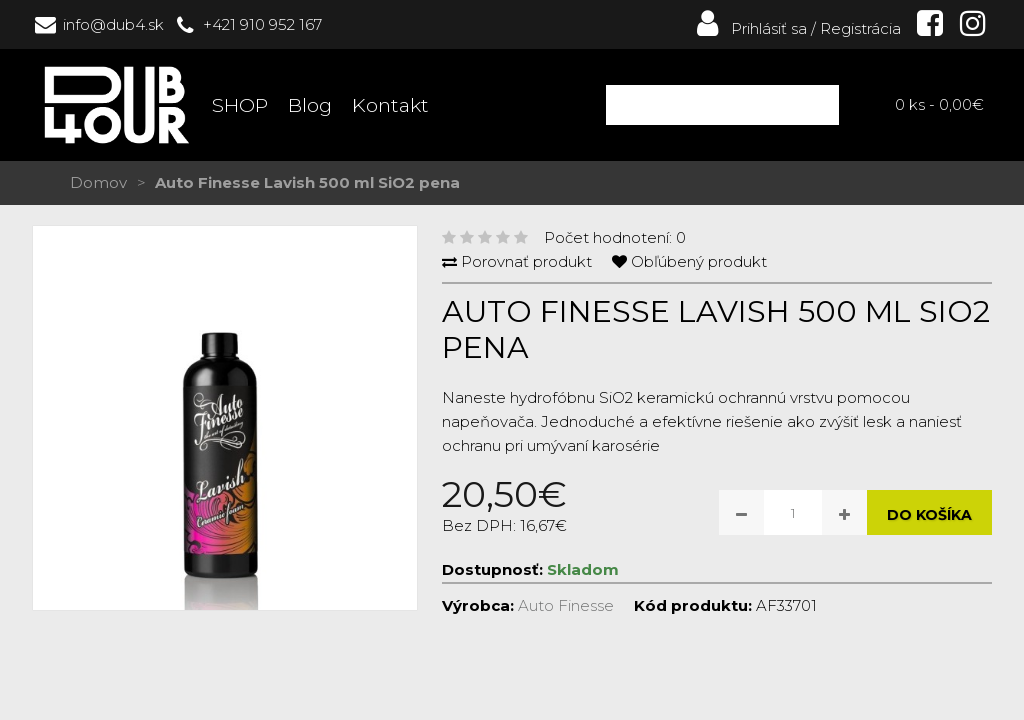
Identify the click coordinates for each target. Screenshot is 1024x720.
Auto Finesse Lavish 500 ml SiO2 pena (307, 182)
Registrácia (860, 28)
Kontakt (390, 105)
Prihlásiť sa (749, 28)
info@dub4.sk (113, 24)
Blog (310, 105)
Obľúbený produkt (699, 261)
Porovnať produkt (526, 261)
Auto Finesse (566, 605)
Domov (98, 182)
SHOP (240, 105)
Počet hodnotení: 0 (615, 237)
